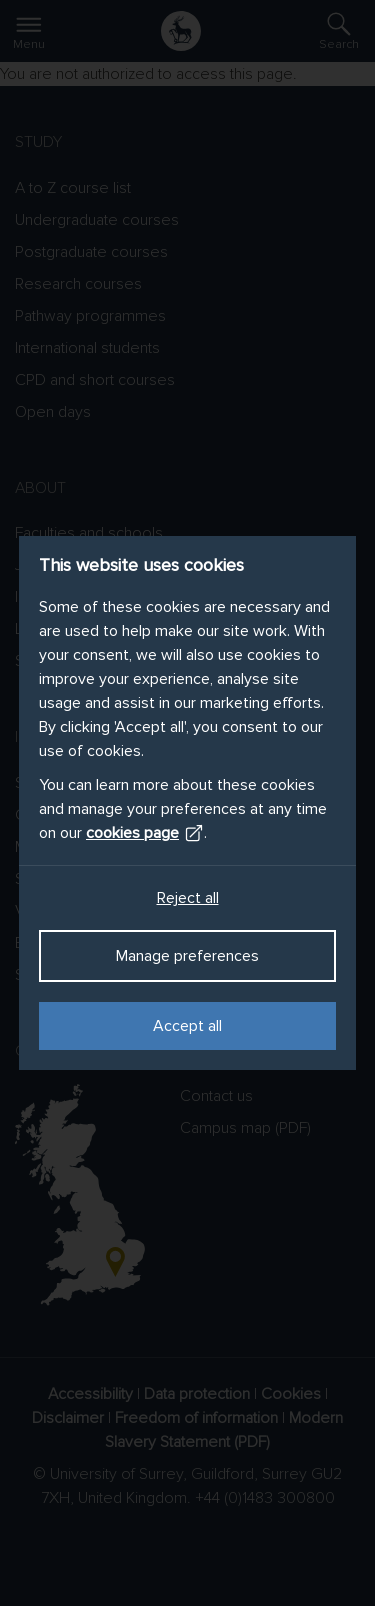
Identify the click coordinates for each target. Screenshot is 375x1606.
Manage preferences (187, 956)
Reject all (188, 898)
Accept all (187, 1026)
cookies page (145, 833)
